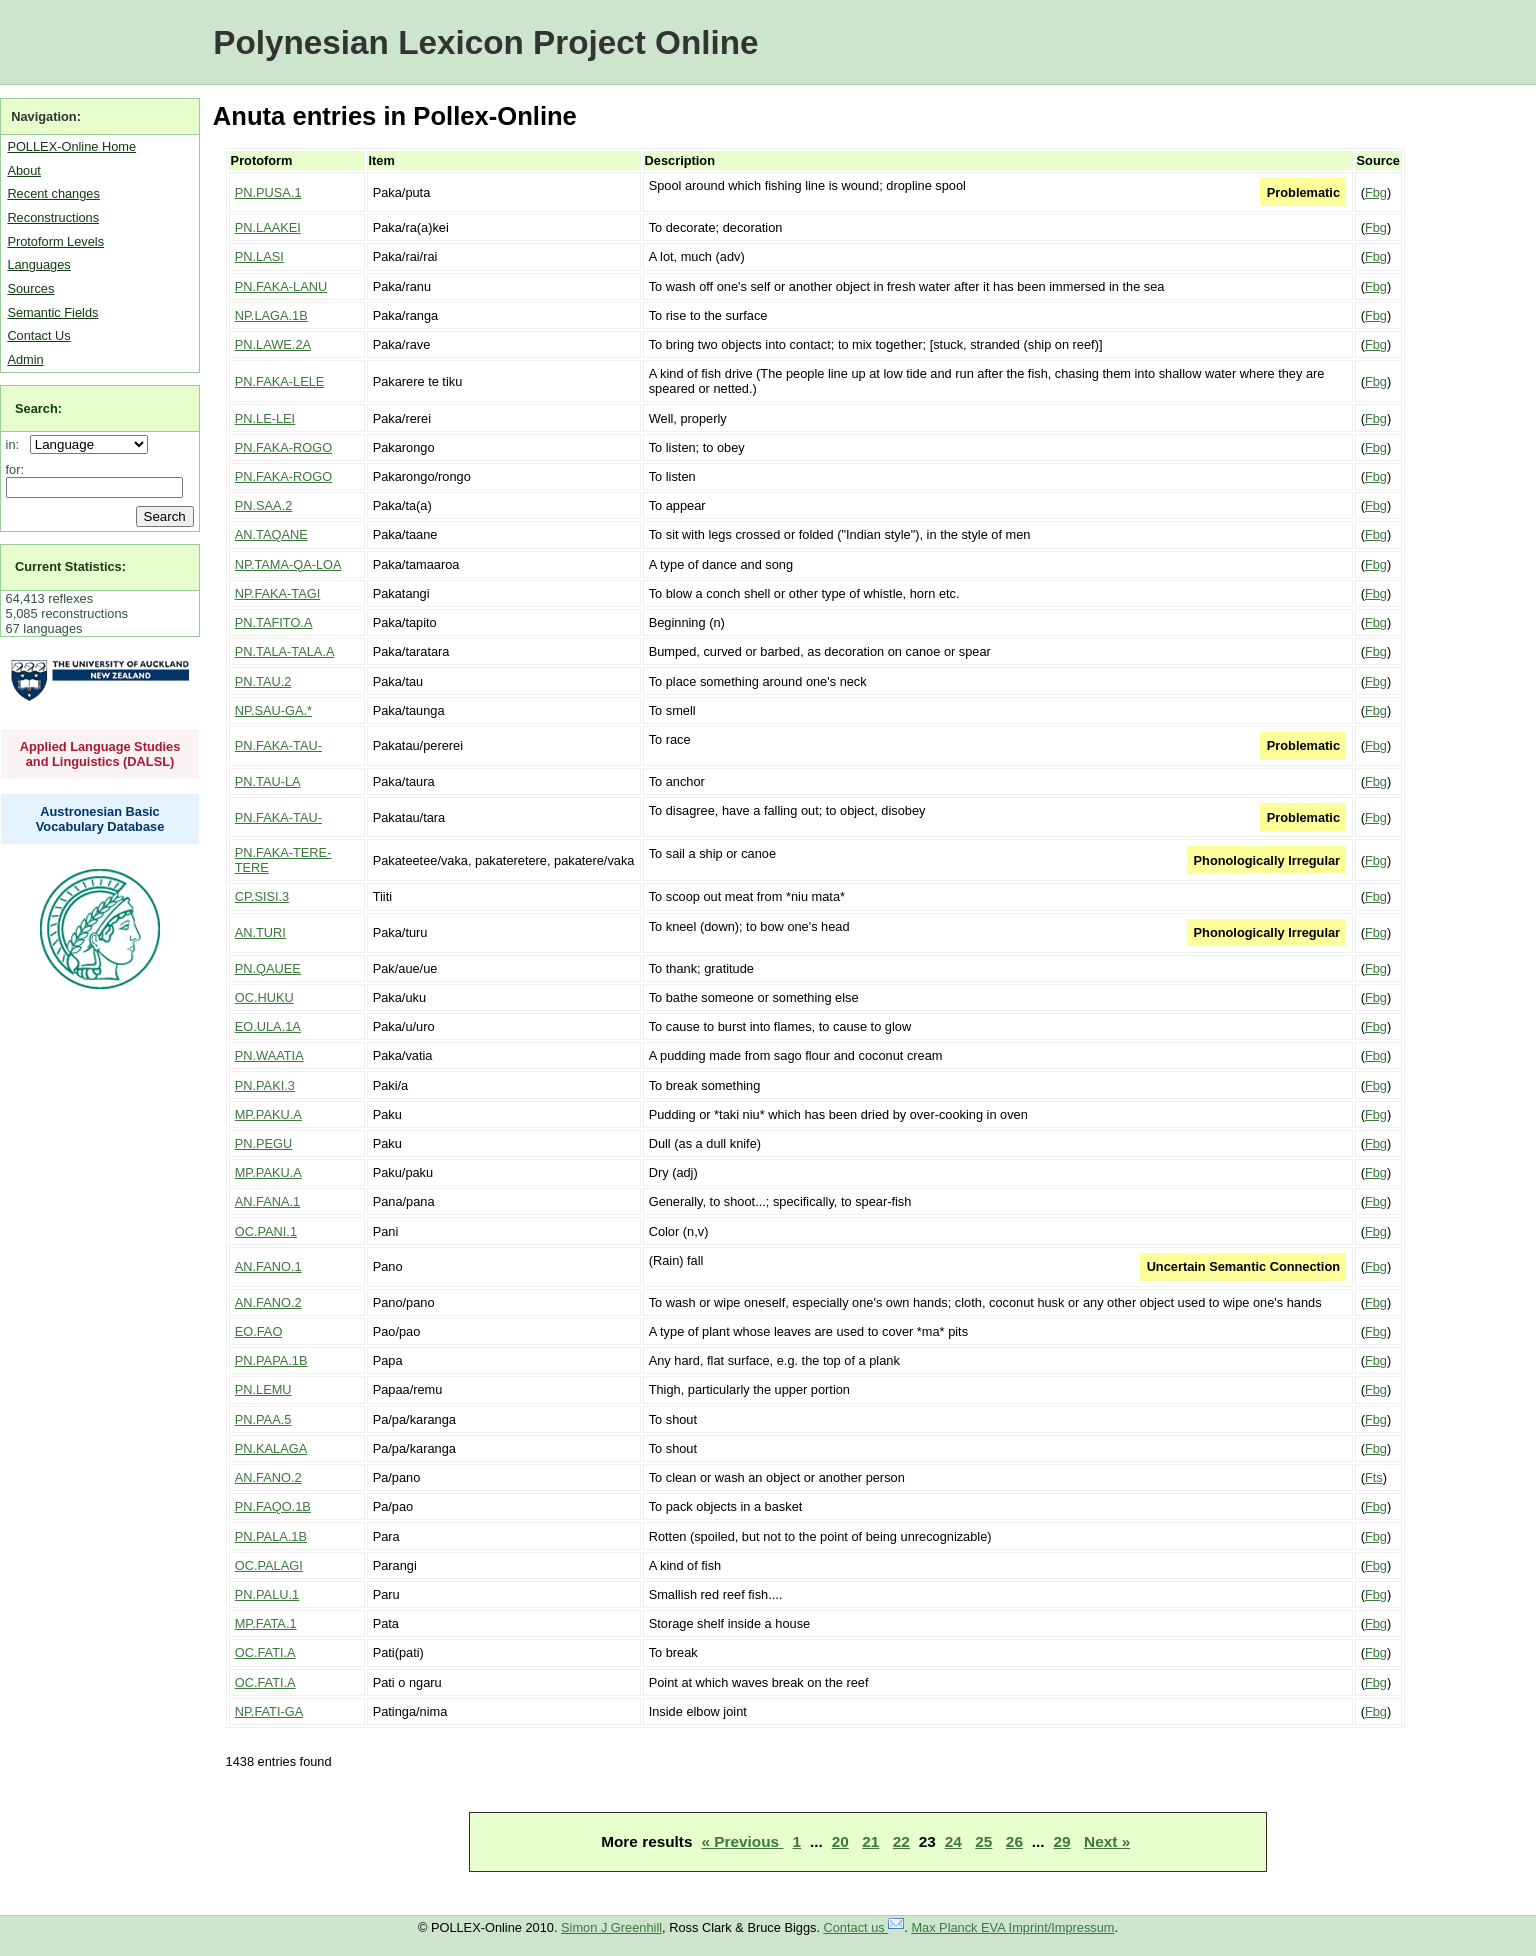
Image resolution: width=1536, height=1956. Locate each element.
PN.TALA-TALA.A (285, 651)
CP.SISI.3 (262, 896)
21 (870, 1841)
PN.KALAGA (271, 1448)
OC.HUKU (264, 997)
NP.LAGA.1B (271, 315)
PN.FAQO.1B (273, 1506)
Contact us (864, 1927)
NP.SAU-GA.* (273, 710)
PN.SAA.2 (264, 505)
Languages (38, 264)
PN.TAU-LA (268, 781)
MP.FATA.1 (266, 1623)
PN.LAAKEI (268, 227)
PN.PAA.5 (263, 1419)
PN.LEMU (263, 1389)
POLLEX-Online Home (71, 146)
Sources (30, 288)
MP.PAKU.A (268, 1114)
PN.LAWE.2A (273, 344)
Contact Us (38, 335)
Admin (25, 359)
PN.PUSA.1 (268, 192)
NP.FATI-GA (269, 1711)
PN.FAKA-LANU (281, 286)
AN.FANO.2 (268, 1302)
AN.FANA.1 (267, 1201)
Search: (38, 408)
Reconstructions (53, 217)
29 (1062, 1841)
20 (840, 1841)
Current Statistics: (70, 566)
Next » (1107, 1841)
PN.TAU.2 (263, 681)
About (23, 170)
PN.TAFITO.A (274, 622)
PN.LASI (259, 256)
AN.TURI (260, 932)
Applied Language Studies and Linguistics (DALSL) (100, 754)
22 (901, 1841)
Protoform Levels (55, 241)
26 (1014, 1841)
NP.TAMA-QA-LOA (288, 564)
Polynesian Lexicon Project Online (485, 42)
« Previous (742, 1841)
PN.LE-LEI (265, 418)
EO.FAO (259, 1331)
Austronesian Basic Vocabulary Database (100, 819)
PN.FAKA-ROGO (283, 447)
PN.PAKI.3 (265, 1085)
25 (983, 1841)
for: (15, 469)
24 (953, 1841)
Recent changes (53, 193)
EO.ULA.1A (268, 1026)
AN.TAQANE (271, 534)
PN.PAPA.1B (271, 1360)
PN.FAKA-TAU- (278, 745)
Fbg (1376, 192)
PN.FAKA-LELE (280, 381)
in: (16, 444)
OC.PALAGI (269, 1565)
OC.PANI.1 (266, 1231)
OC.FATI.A (265, 1652)
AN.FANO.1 (268, 1266)
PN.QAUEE (268, 968)
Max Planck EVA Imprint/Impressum (1012, 1927)
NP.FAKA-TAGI (278, 593)
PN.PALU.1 (267, 1594)
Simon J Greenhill (611, 1927)
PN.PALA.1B (271, 1536)
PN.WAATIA (269, 1055)
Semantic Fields (52, 312)
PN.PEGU (264, 1143)
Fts (1374, 1477)
